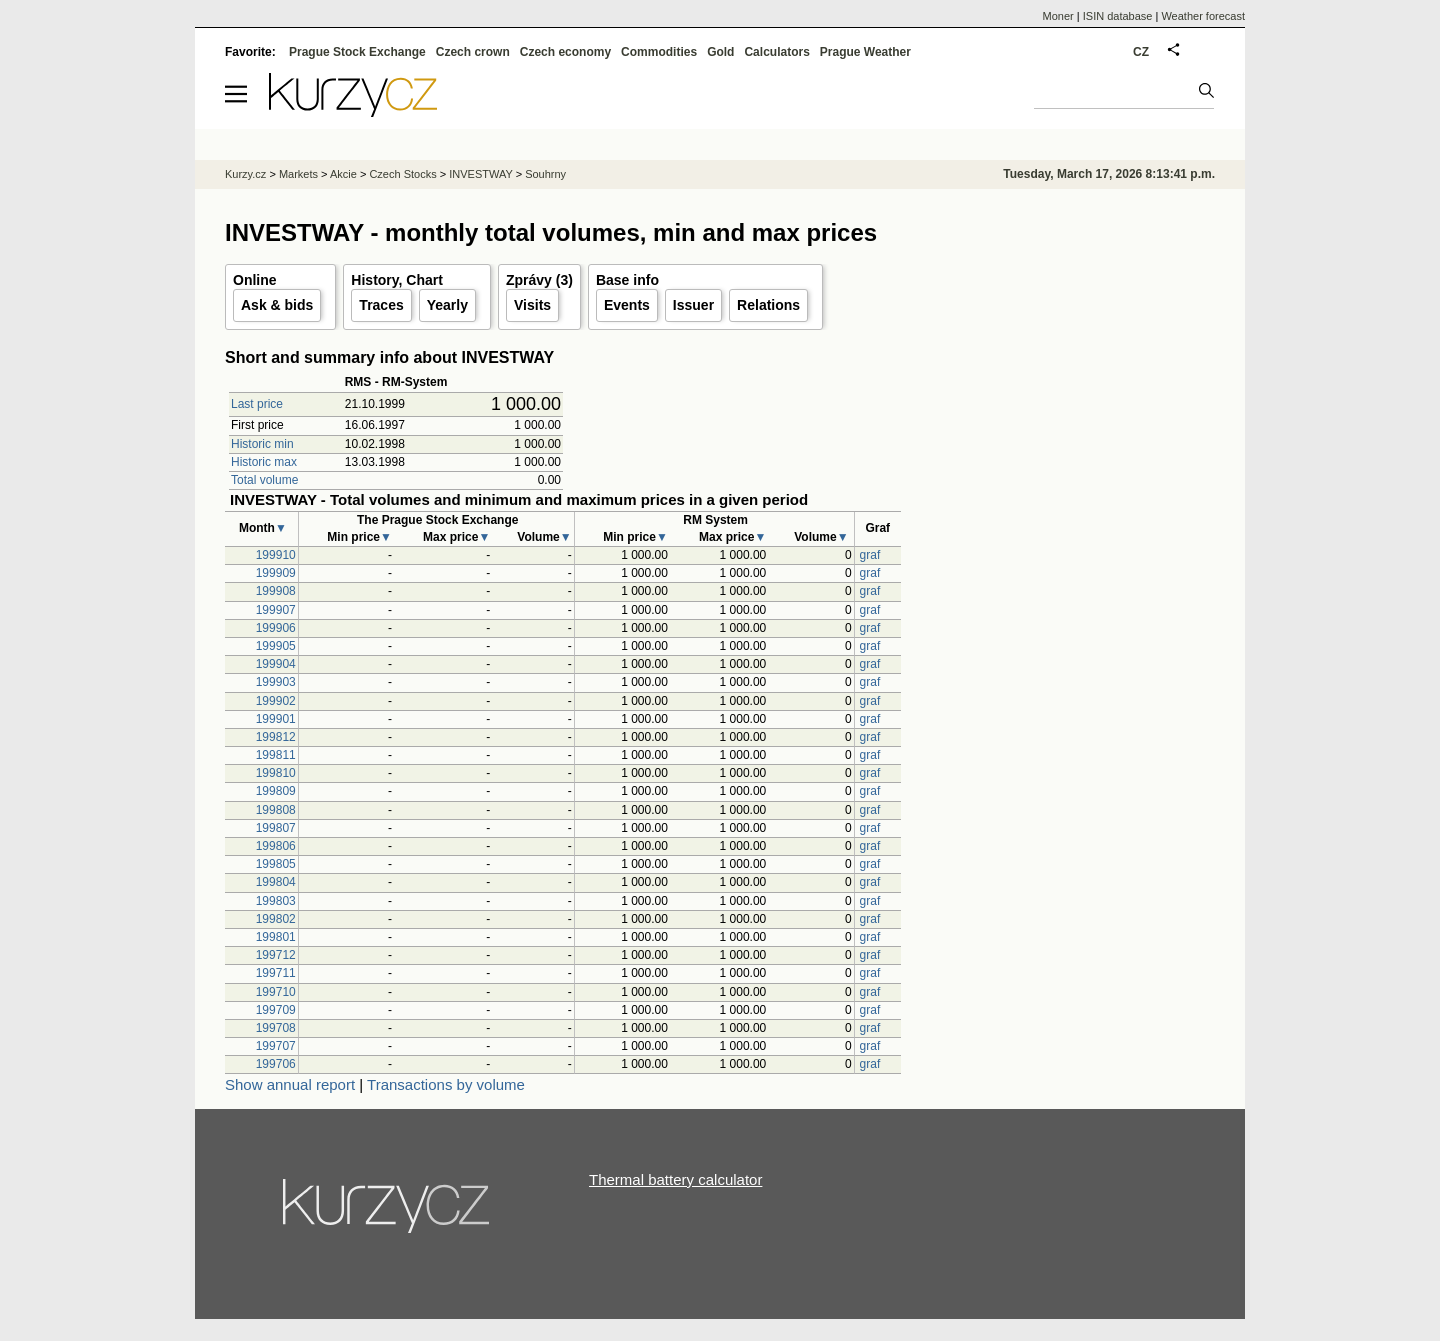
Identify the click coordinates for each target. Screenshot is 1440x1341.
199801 (276, 937)
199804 (276, 882)
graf (870, 555)
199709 (276, 1010)
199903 (276, 682)
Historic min (262, 444)
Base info (627, 280)
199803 (276, 901)
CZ (1141, 52)
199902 (276, 701)
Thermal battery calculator (675, 1179)
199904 (276, 664)
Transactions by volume (446, 1084)
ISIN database (1118, 16)
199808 (276, 810)
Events (627, 305)
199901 (276, 719)
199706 (276, 1064)
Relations (768, 305)
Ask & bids (277, 305)
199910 (276, 555)
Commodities (659, 52)
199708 (276, 1028)
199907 (276, 610)
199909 (276, 573)
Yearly (447, 305)
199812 (276, 737)
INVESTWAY (480, 174)
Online (255, 280)
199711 (276, 973)
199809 (276, 791)
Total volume (264, 480)
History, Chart (397, 280)
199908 (276, 591)
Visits (532, 305)
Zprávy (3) (539, 280)
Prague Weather (865, 52)
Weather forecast (1203, 16)
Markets (298, 174)
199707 (276, 1046)
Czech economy (565, 52)
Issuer (693, 305)
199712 (276, 955)
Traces (381, 305)
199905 (276, 646)
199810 (276, 773)
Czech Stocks (402, 174)
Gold (720, 52)
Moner (1058, 16)
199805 (276, 864)
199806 (276, 846)
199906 (276, 628)
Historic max (264, 462)
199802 (276, 919)
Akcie (343, 174)
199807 (276, 828)
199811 (276, 755)
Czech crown (473, 52)
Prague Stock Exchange (357, 52)
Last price (257, 404)
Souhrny (545, 174)
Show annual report (290, 1084)
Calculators (776, 52)
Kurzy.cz (245, 174)
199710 (276, 992)
